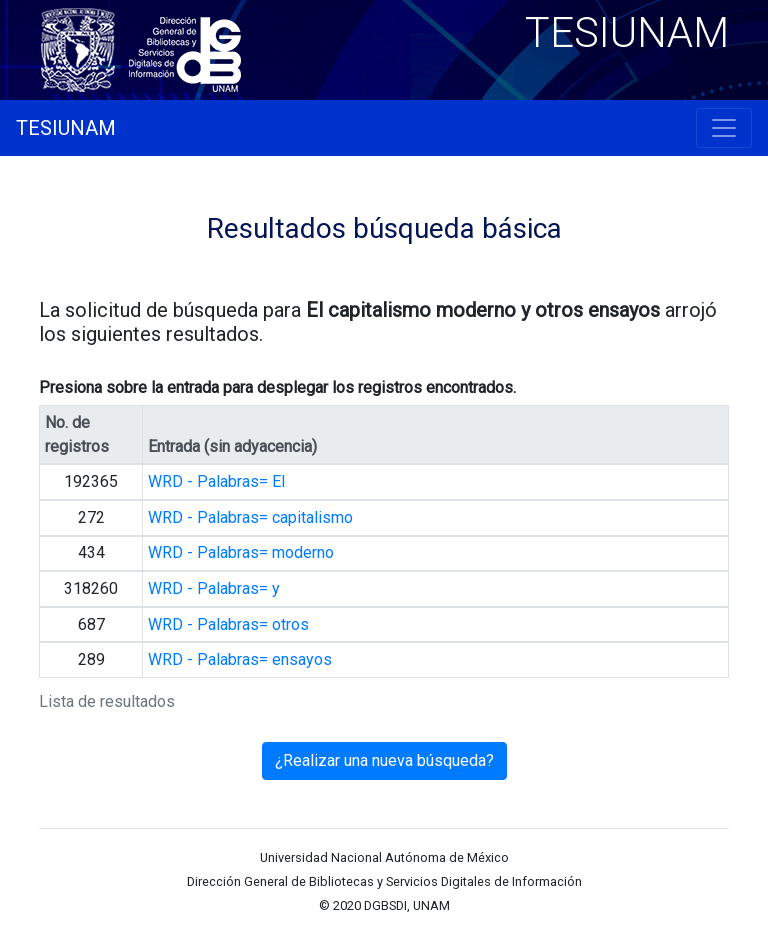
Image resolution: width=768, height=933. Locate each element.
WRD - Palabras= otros (228, 624)
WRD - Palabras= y (214, 588)
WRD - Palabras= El (216, 481)
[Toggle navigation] (724, 128)
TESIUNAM (66, 128)
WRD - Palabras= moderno (241, 552)
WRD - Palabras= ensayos (240, 659)
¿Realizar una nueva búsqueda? (384, 760)
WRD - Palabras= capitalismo (250, 517)
